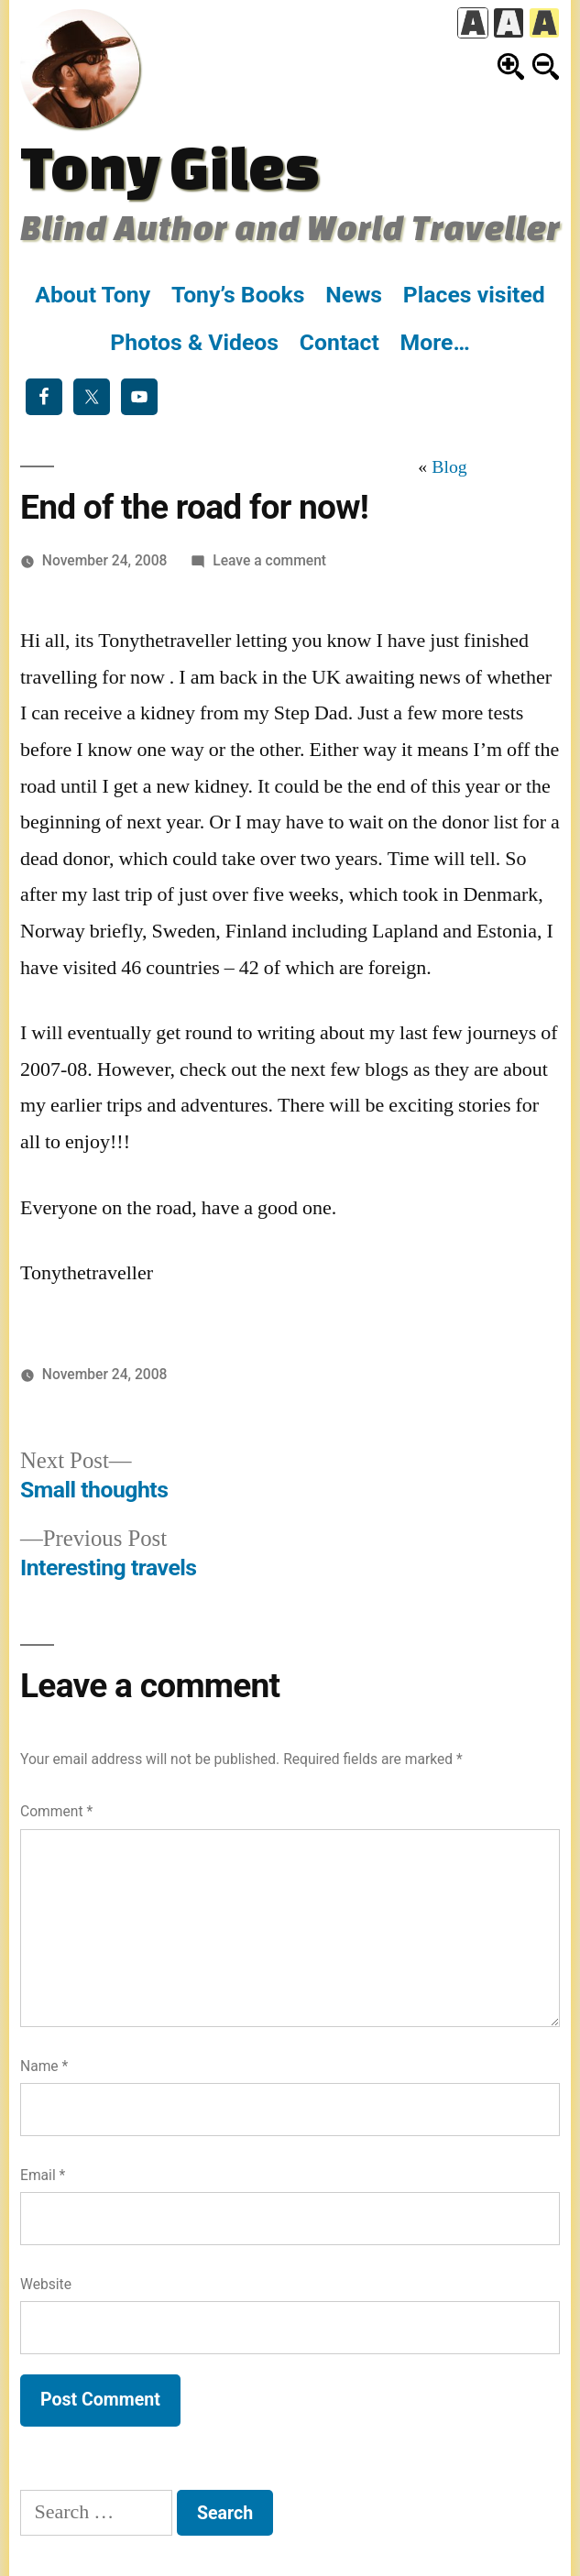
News (353, 294)
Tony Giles (169, 166)
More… (435, 342)
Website (45, 2284)
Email (42, 2175)
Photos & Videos (194, 342)
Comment (56, 1811)
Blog (449, 467)
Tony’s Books (238, 294)
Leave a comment (269, 560)
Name (44, 2066)
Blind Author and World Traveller (290, 227)
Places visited (474, 294)
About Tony (92, 294)
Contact (339, 342)
